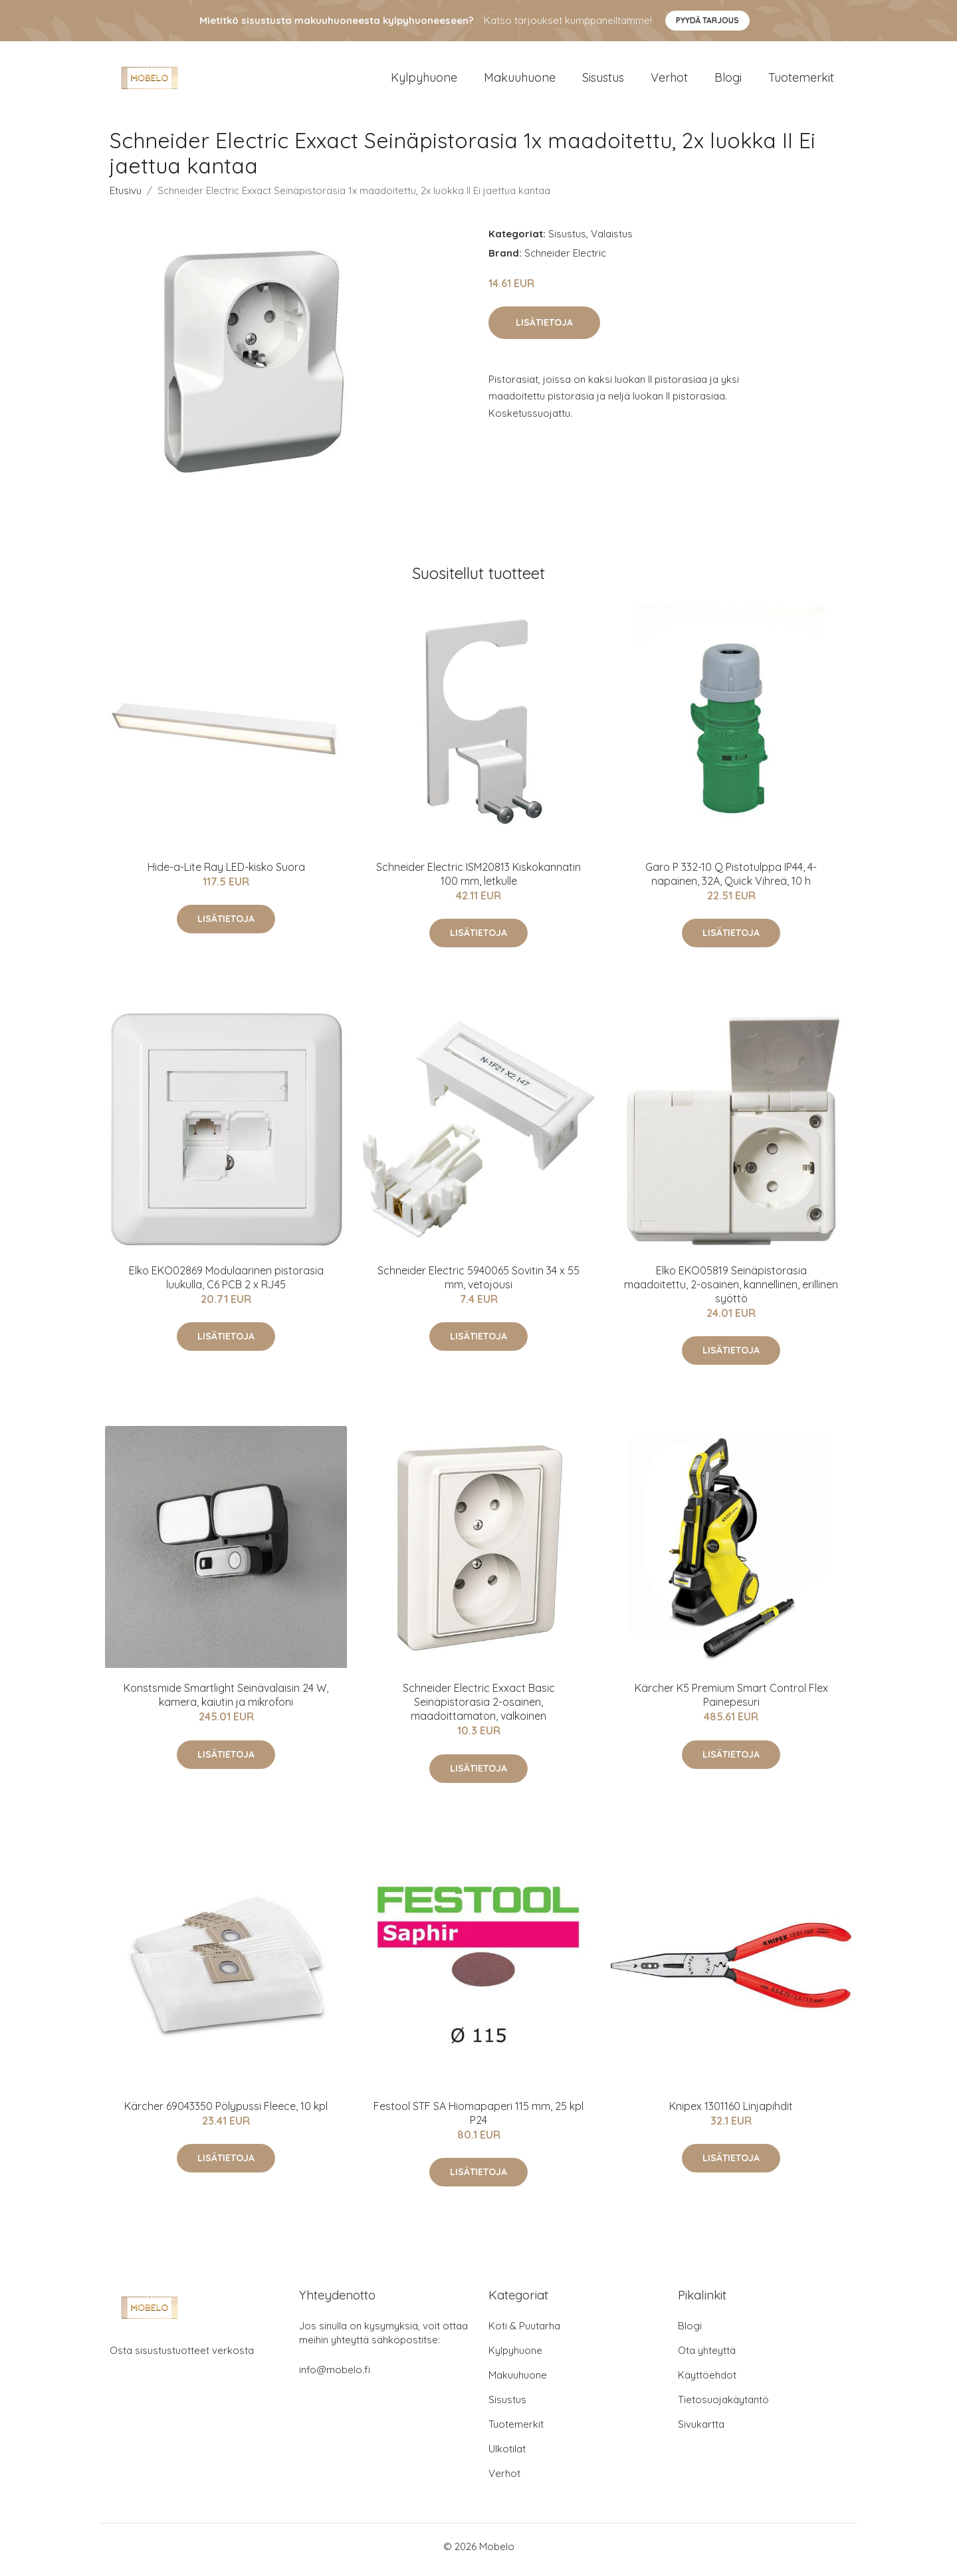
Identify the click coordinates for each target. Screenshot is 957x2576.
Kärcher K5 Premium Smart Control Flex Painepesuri (731, 1702)
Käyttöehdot (707, 2381)
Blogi (728, 80)
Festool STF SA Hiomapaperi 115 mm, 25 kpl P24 (478, 2119)
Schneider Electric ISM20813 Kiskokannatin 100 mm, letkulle (478, 880)
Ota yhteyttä (707, 2357)
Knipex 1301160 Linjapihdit (731, 2112)
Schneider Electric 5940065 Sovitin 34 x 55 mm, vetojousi (478, 1284)
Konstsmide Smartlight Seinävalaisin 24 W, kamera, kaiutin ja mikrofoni (226, 1702)
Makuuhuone (520, 80)
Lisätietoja (544, 329)
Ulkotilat (507, 2455)
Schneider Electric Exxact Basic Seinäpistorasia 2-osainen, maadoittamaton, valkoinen (479, 1709)
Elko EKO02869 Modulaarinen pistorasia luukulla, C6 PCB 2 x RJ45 (226, 1284)
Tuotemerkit (801, 80)
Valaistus (612, 240)
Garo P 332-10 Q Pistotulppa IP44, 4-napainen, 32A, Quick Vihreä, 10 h (731, 880)
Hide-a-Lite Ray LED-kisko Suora (226, 873)
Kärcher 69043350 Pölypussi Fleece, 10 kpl (226, 2112)
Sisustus (603, 80)
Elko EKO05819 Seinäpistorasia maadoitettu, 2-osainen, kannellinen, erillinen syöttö (731, 1291)
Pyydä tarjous (707, 20)
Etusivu (126, 197)
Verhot (669, 80)
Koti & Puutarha (524, 2332)
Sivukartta (701, 2430)
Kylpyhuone (424, 80)
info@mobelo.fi (334, 2376)
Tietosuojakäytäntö (723, 2406)
